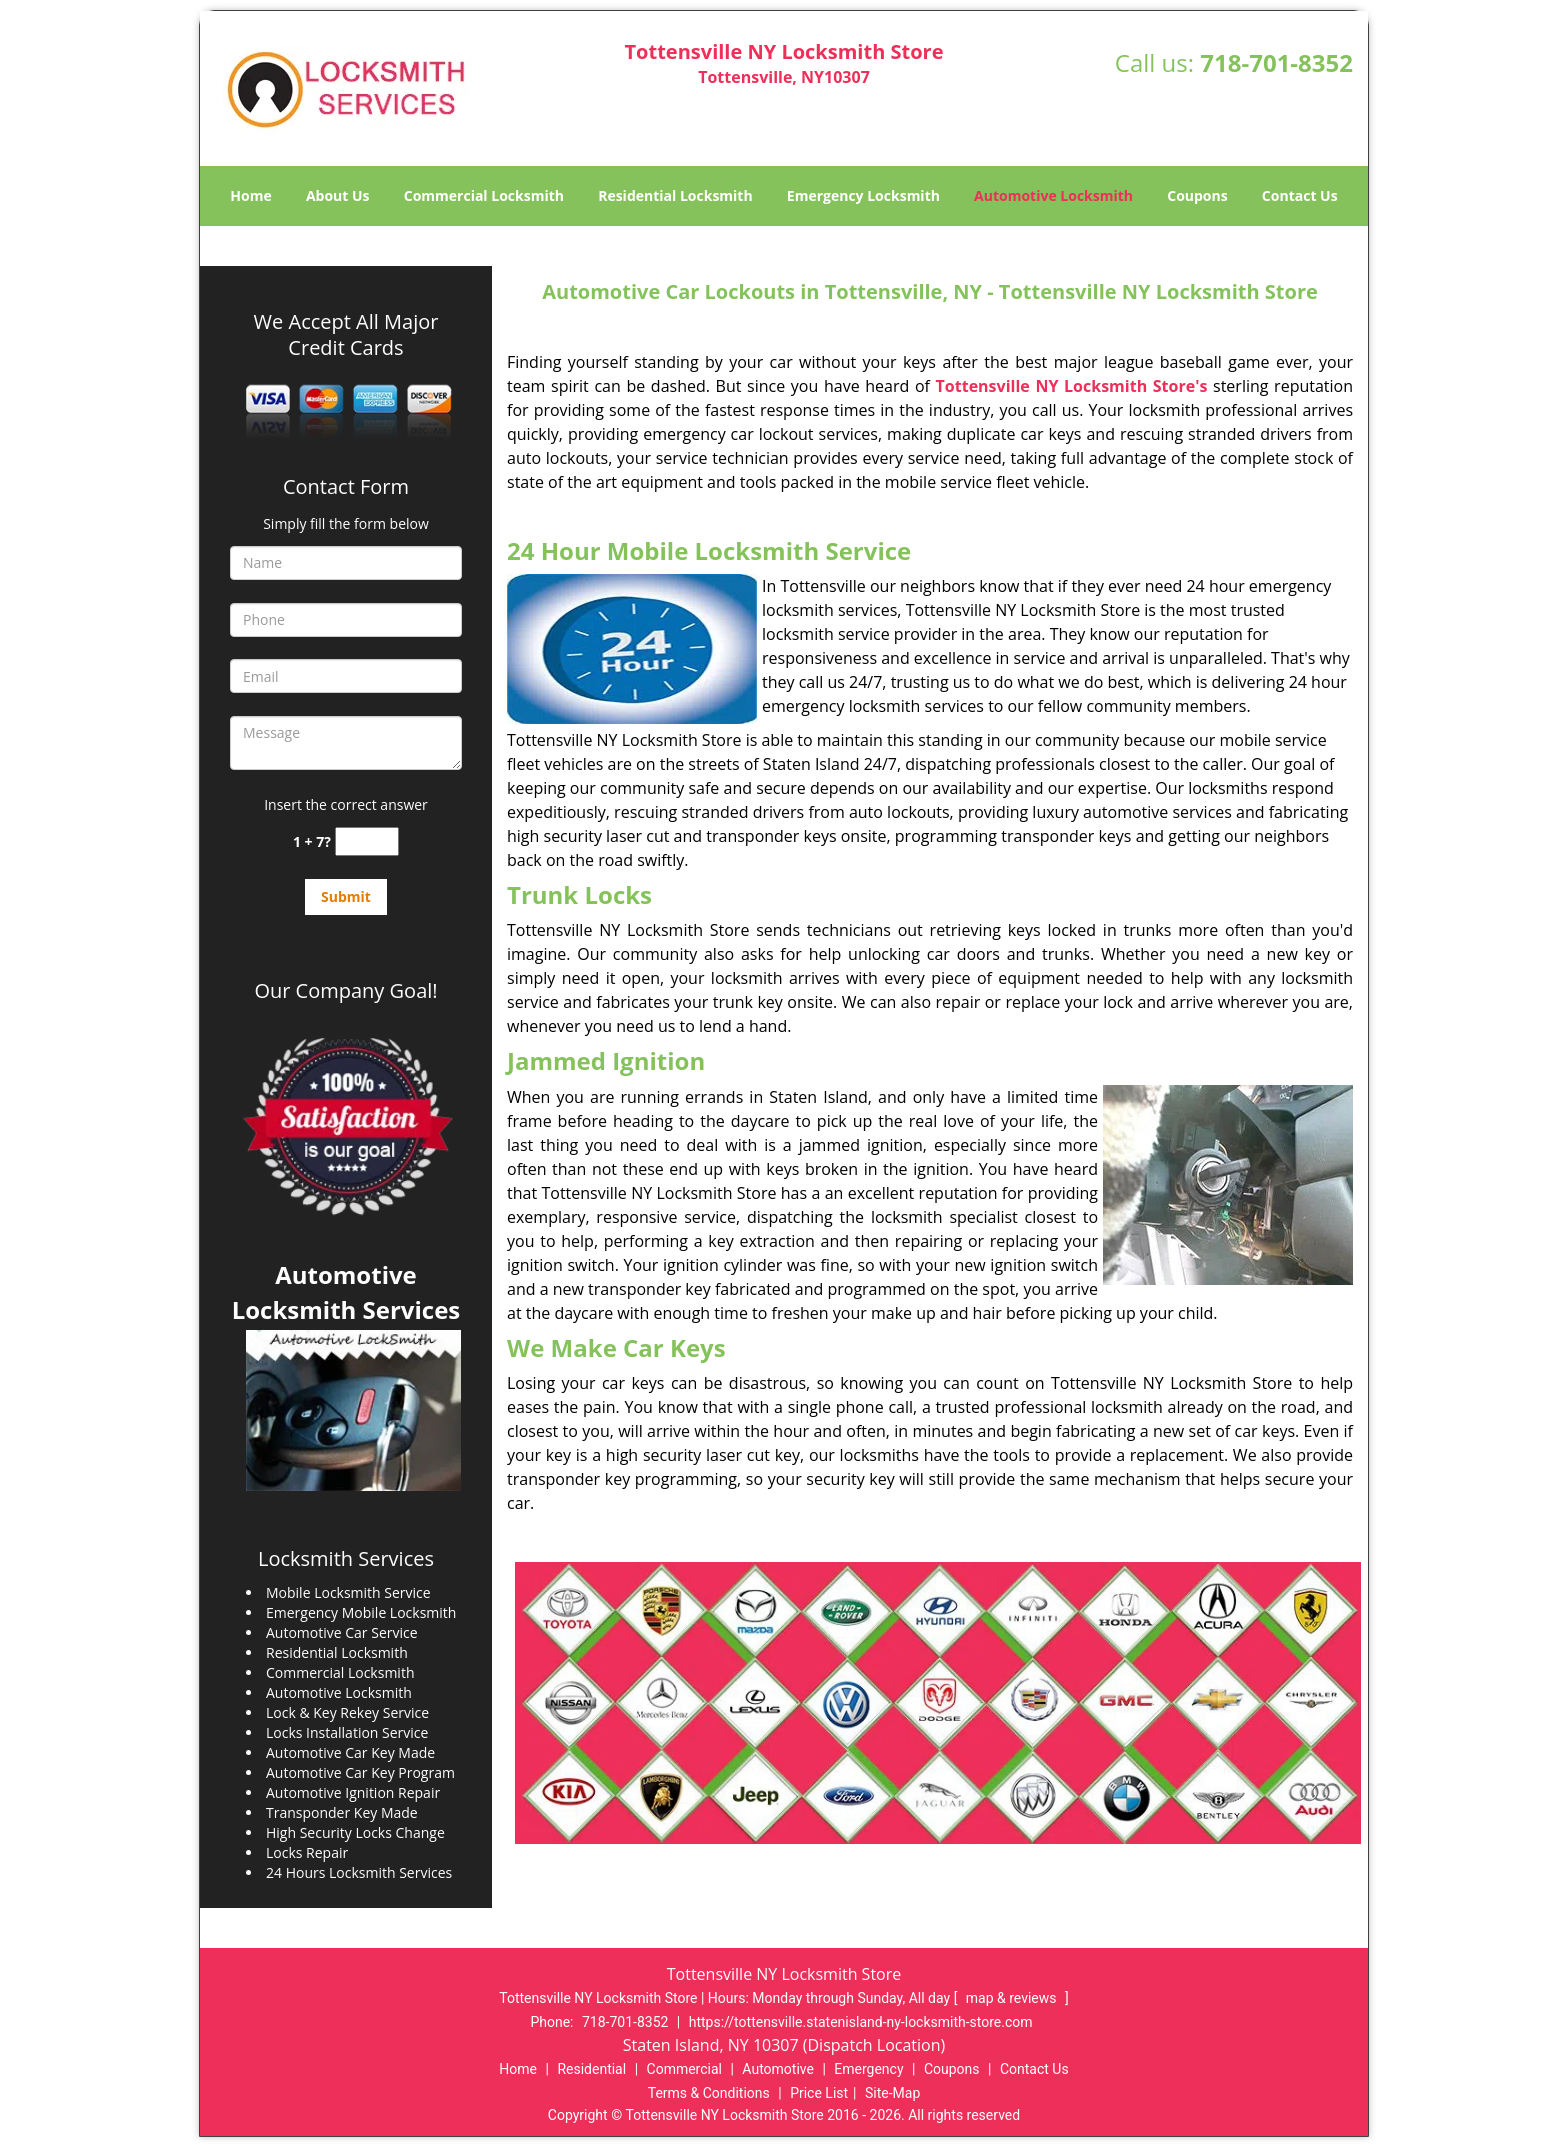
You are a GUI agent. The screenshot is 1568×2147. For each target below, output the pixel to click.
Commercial (684, 2069)
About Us (338, 195)
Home (250, 195)
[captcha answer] (367, 841)
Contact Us (1300, 195)
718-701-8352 (1276, 62)
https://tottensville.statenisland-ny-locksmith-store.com (861, 2022)
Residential (591, 2069)
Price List (819, 2093)
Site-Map (892, 2093)
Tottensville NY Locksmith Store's (1072, 386)
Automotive (778, 2069)
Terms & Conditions (709, 2093)
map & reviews (1013, 1998)
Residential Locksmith (675, 195)
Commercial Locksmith (484, 195)
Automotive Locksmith (1053, 195)
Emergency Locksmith (863, 195)
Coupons (1197, 195)
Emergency (868, 2069)
